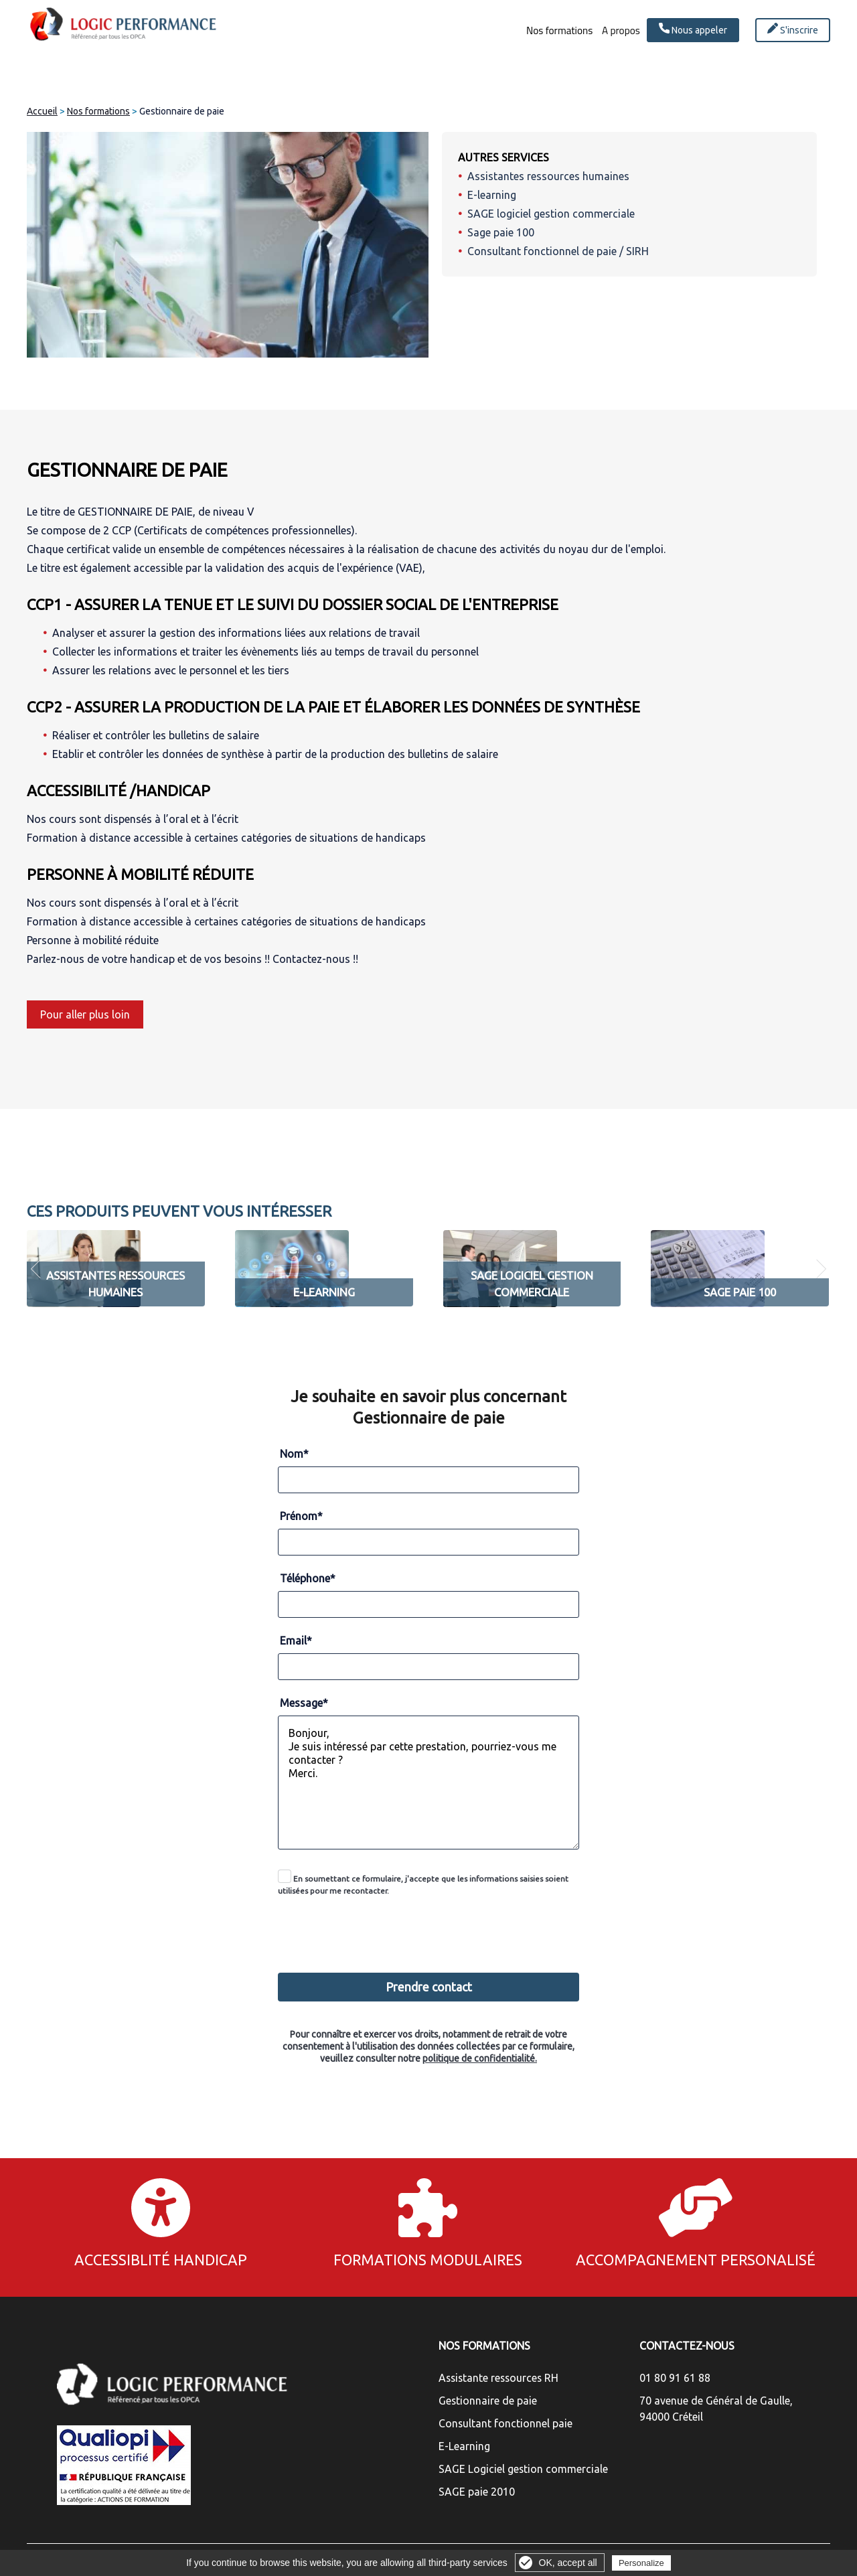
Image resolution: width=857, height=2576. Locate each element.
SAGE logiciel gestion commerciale (551, 214)
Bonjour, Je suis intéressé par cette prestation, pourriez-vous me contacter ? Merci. (428, 1782)
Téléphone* (307, 1578)
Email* (296, 1641)
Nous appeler (693, 29)
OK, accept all (568, 2562)
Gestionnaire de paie (488, 2401)
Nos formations (530, 31)
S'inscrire (792, 29)
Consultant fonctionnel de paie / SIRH (558, 251)
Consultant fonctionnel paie (505, 2423)
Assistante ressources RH (498, 2378)
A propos (610, 31)
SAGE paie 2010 (477, 2492)
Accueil (42, 111)
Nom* (294, 1454)
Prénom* (301, 1516)
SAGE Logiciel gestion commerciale (523, 2469)
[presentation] (430, 1927)
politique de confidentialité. (479, 2058)
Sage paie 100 (500, 232)
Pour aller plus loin (85, 1014)
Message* (304, 1703)
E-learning (491, 195)
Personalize (641, 2563)
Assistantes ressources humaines (548, 176)
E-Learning (464, 2446)
